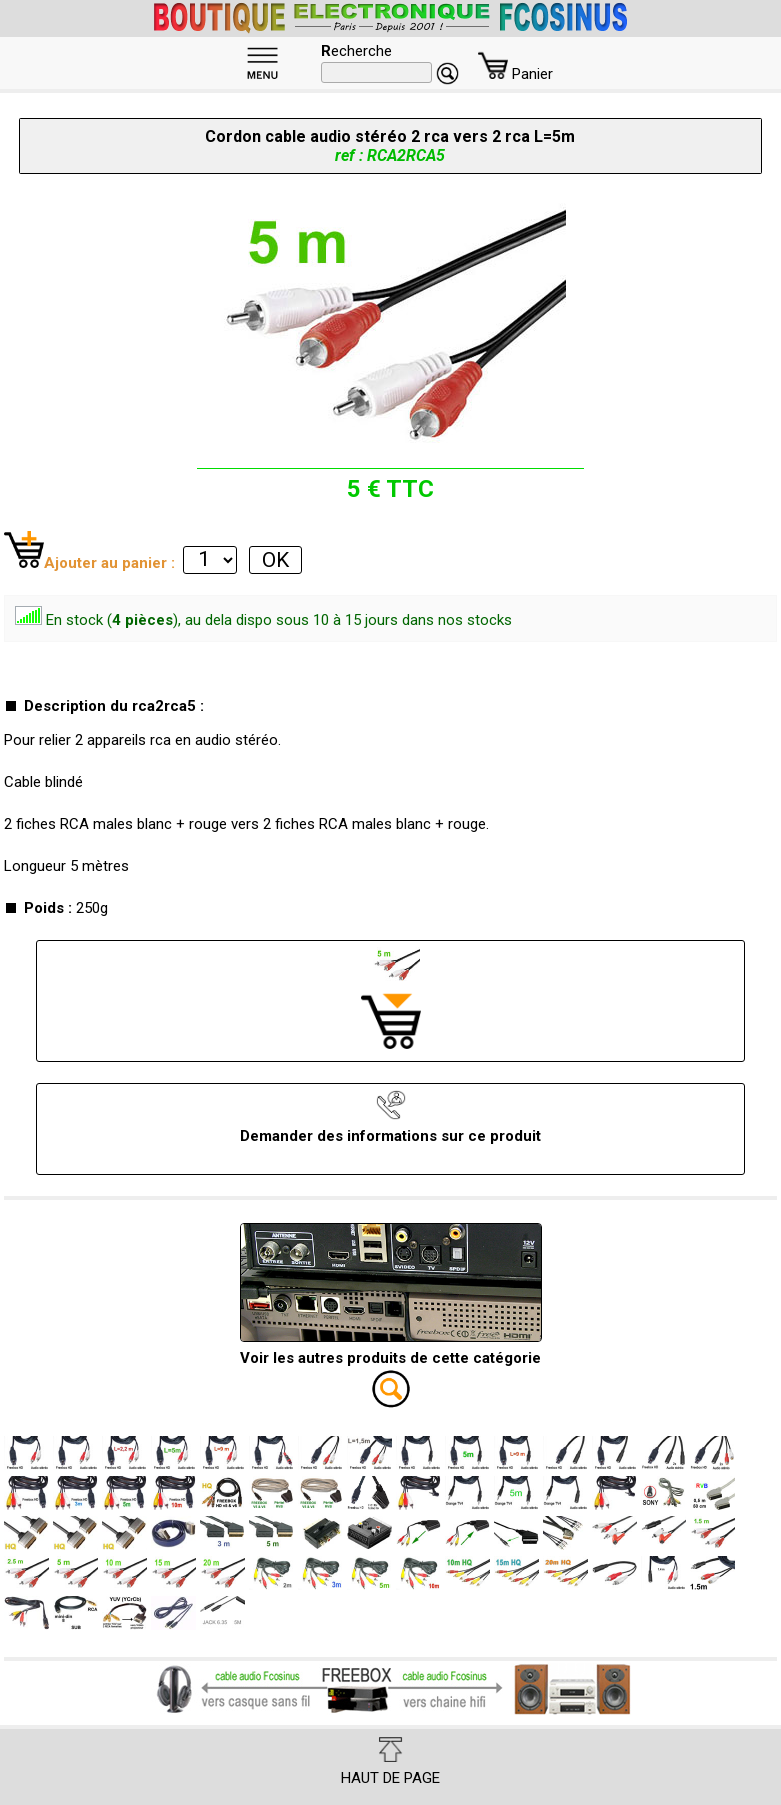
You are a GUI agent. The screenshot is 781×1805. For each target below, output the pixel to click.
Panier (515, 74)
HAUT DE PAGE (390, 1762)
